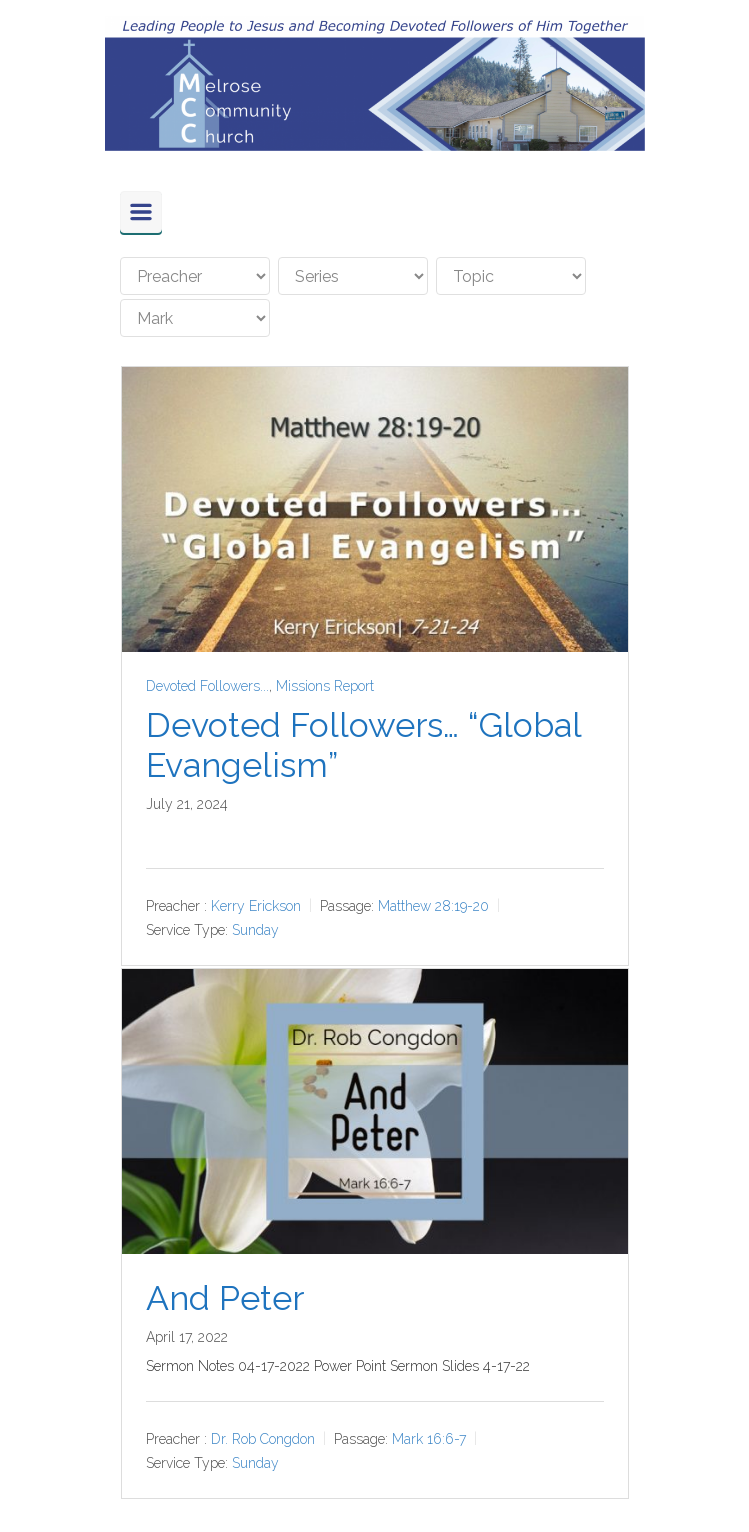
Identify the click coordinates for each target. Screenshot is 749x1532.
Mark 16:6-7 (429, 1439)
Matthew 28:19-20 (433, 906)
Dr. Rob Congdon (263, 1439)
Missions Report (325, 686)
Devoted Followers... (207, 686)
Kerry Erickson (256, 906)
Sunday (255, 930)
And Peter (225, 1298)
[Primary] (141, 212)
